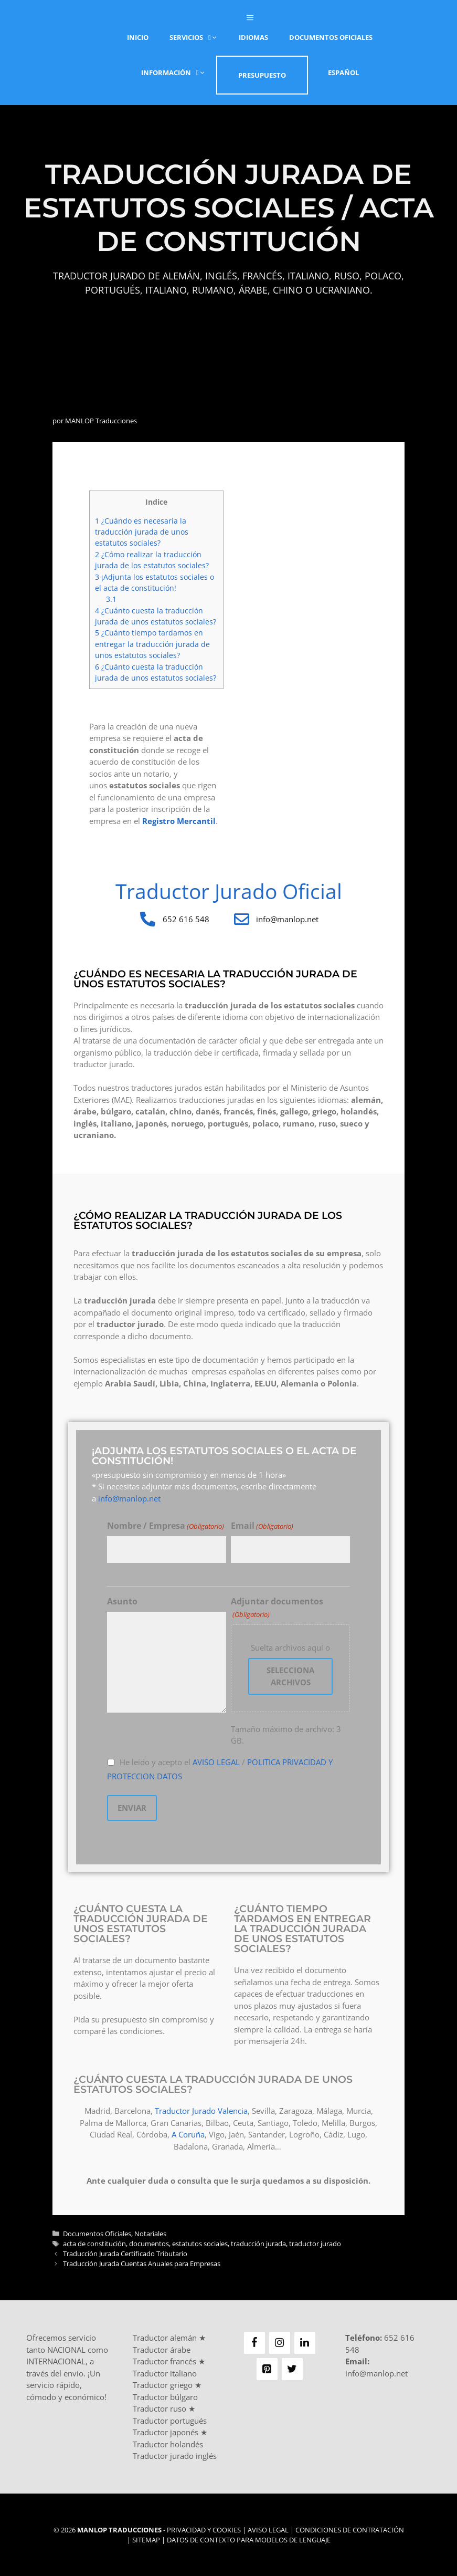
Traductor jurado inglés (175, 2454)
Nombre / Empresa (165, 1526)
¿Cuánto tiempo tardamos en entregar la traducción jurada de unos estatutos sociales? (152, 644)
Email (262, 1526)
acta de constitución (94, 2242)
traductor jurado (315, 2242)
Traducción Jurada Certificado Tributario (125, 2252)
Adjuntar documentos (277, 1607)
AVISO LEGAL (216, 1762)
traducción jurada (258, 2242)
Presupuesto (262, 75)
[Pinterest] (267, 2368)
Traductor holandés (168, 2443)
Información (178, 72)
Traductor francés (164, 2360)
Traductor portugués (170, 2419)
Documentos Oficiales (331, 37)
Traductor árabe (161, 2348)
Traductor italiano (165, 2372)
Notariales (150, 2232)
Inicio (137, 37)
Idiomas (253, 37)
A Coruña (188, 2133)
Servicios (198, 37)
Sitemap (146, 2538)
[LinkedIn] (304, 2342)
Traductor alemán (165, 2336)
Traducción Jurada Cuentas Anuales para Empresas (141, 2262)
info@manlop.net (129, 1498)
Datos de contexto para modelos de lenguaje (249, 2538)
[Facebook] (254, 2342)
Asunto (122, 1601)
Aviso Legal (268, 2528)
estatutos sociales (200, 2242)
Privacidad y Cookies (204, 2528)
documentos (149, 2242)
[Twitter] (292, 2368)
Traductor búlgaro (165, 2396)
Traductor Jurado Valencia (201, 2109)
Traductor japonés (165, 2431)
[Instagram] (279, 2342)
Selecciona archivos (290, 1676)
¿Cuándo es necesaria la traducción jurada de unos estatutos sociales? (141, 532)
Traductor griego (163, 2384)
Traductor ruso (159, 2407)
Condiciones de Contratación (349, 2528)
